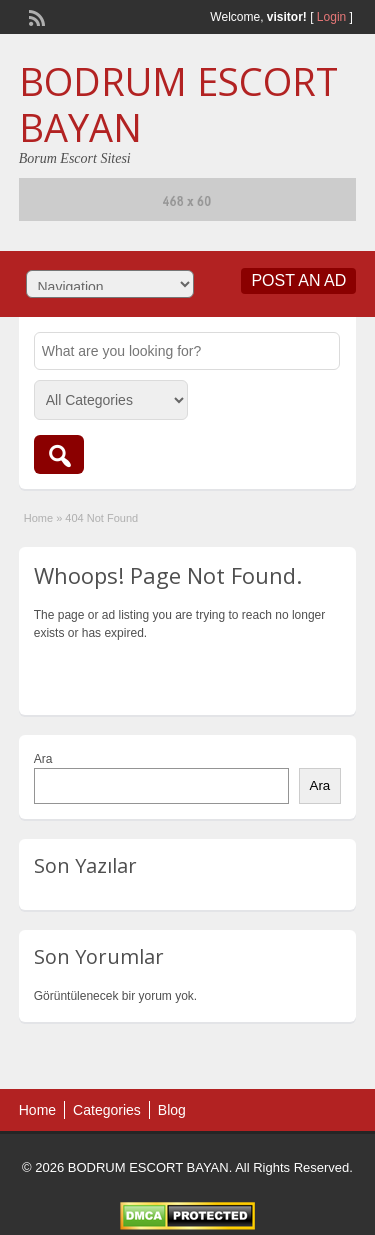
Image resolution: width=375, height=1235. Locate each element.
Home (38, 518)
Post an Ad (298, 280)
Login (331, 17)
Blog (172, 1110)
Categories (107, 1110)
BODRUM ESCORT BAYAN (178, 104)
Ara (43, 759)
